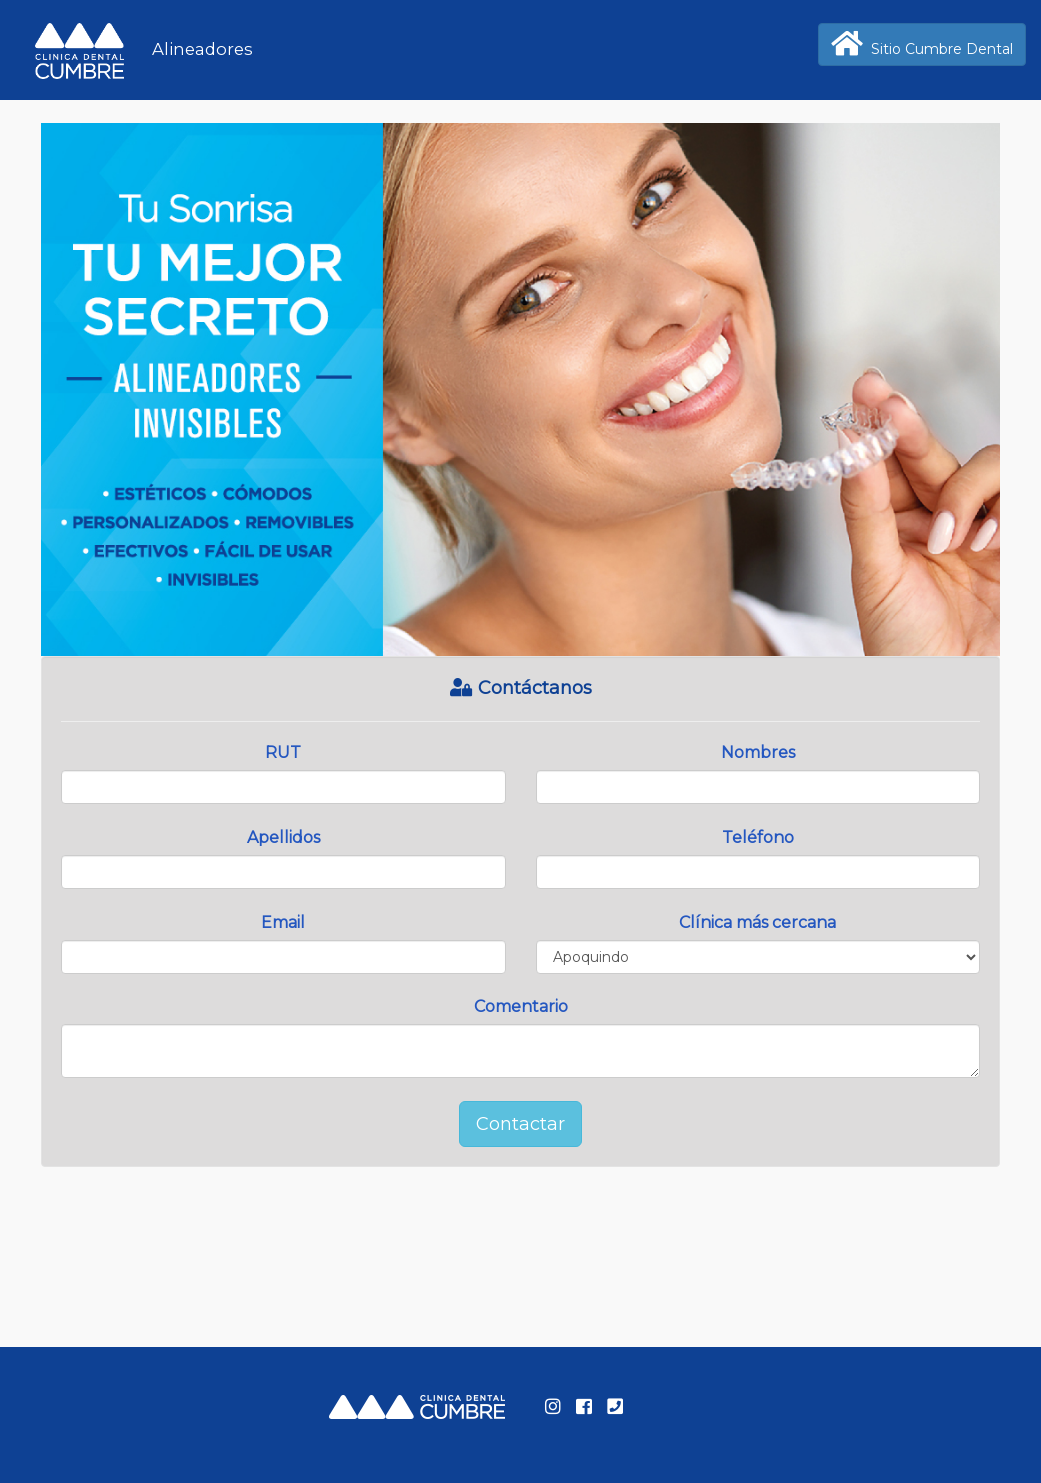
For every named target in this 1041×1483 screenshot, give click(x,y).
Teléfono (758, 837)
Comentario (521, 1006)
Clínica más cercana (757, 922)
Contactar (520, 1124)
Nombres (758, 752)
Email (283, 922)
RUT (283, 752)
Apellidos (283, 837)
